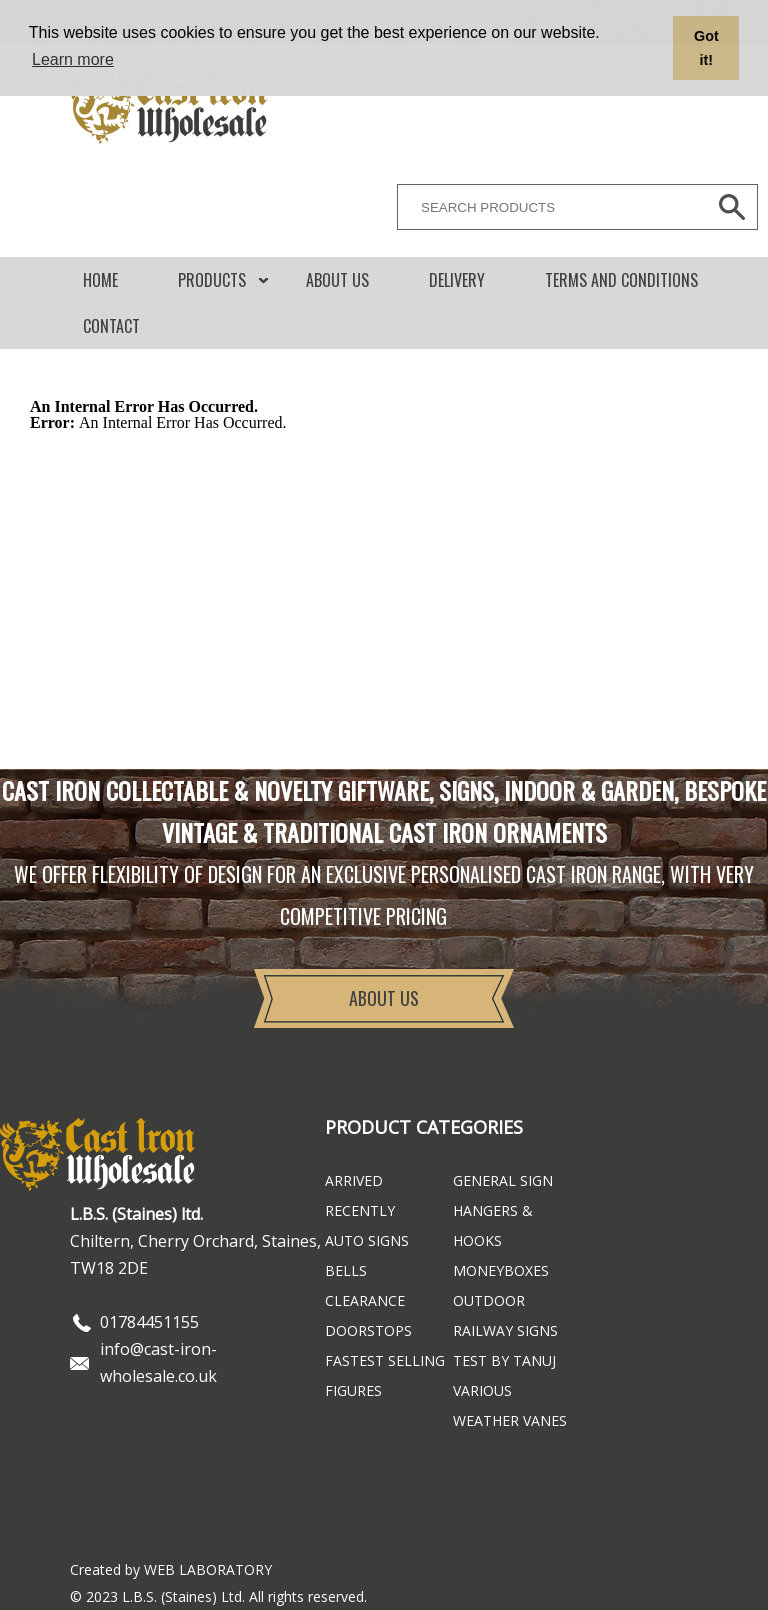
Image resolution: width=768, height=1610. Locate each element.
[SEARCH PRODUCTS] (547, 207)
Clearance (365, 1300)
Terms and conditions (621, 280)
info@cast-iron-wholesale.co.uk (158, 1362)
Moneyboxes (501, 1270)
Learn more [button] (73, 59)
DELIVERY (457, 280)
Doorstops (368, 1330)
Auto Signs (367, 1240)
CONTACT (111, 326)
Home (100, 280)
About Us (337, 280)
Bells (346, 1270)
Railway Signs (505, 1330)
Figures (353, 1390)
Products (212, 280)
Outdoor (489, 1300)
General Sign (503, 1180)
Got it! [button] (706, 48)
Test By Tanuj (504, 1360)
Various (482, 1390)
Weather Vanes (510, 1420)
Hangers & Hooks (493, 1225)
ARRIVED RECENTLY (360, 1195)
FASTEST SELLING (385, 1360)
